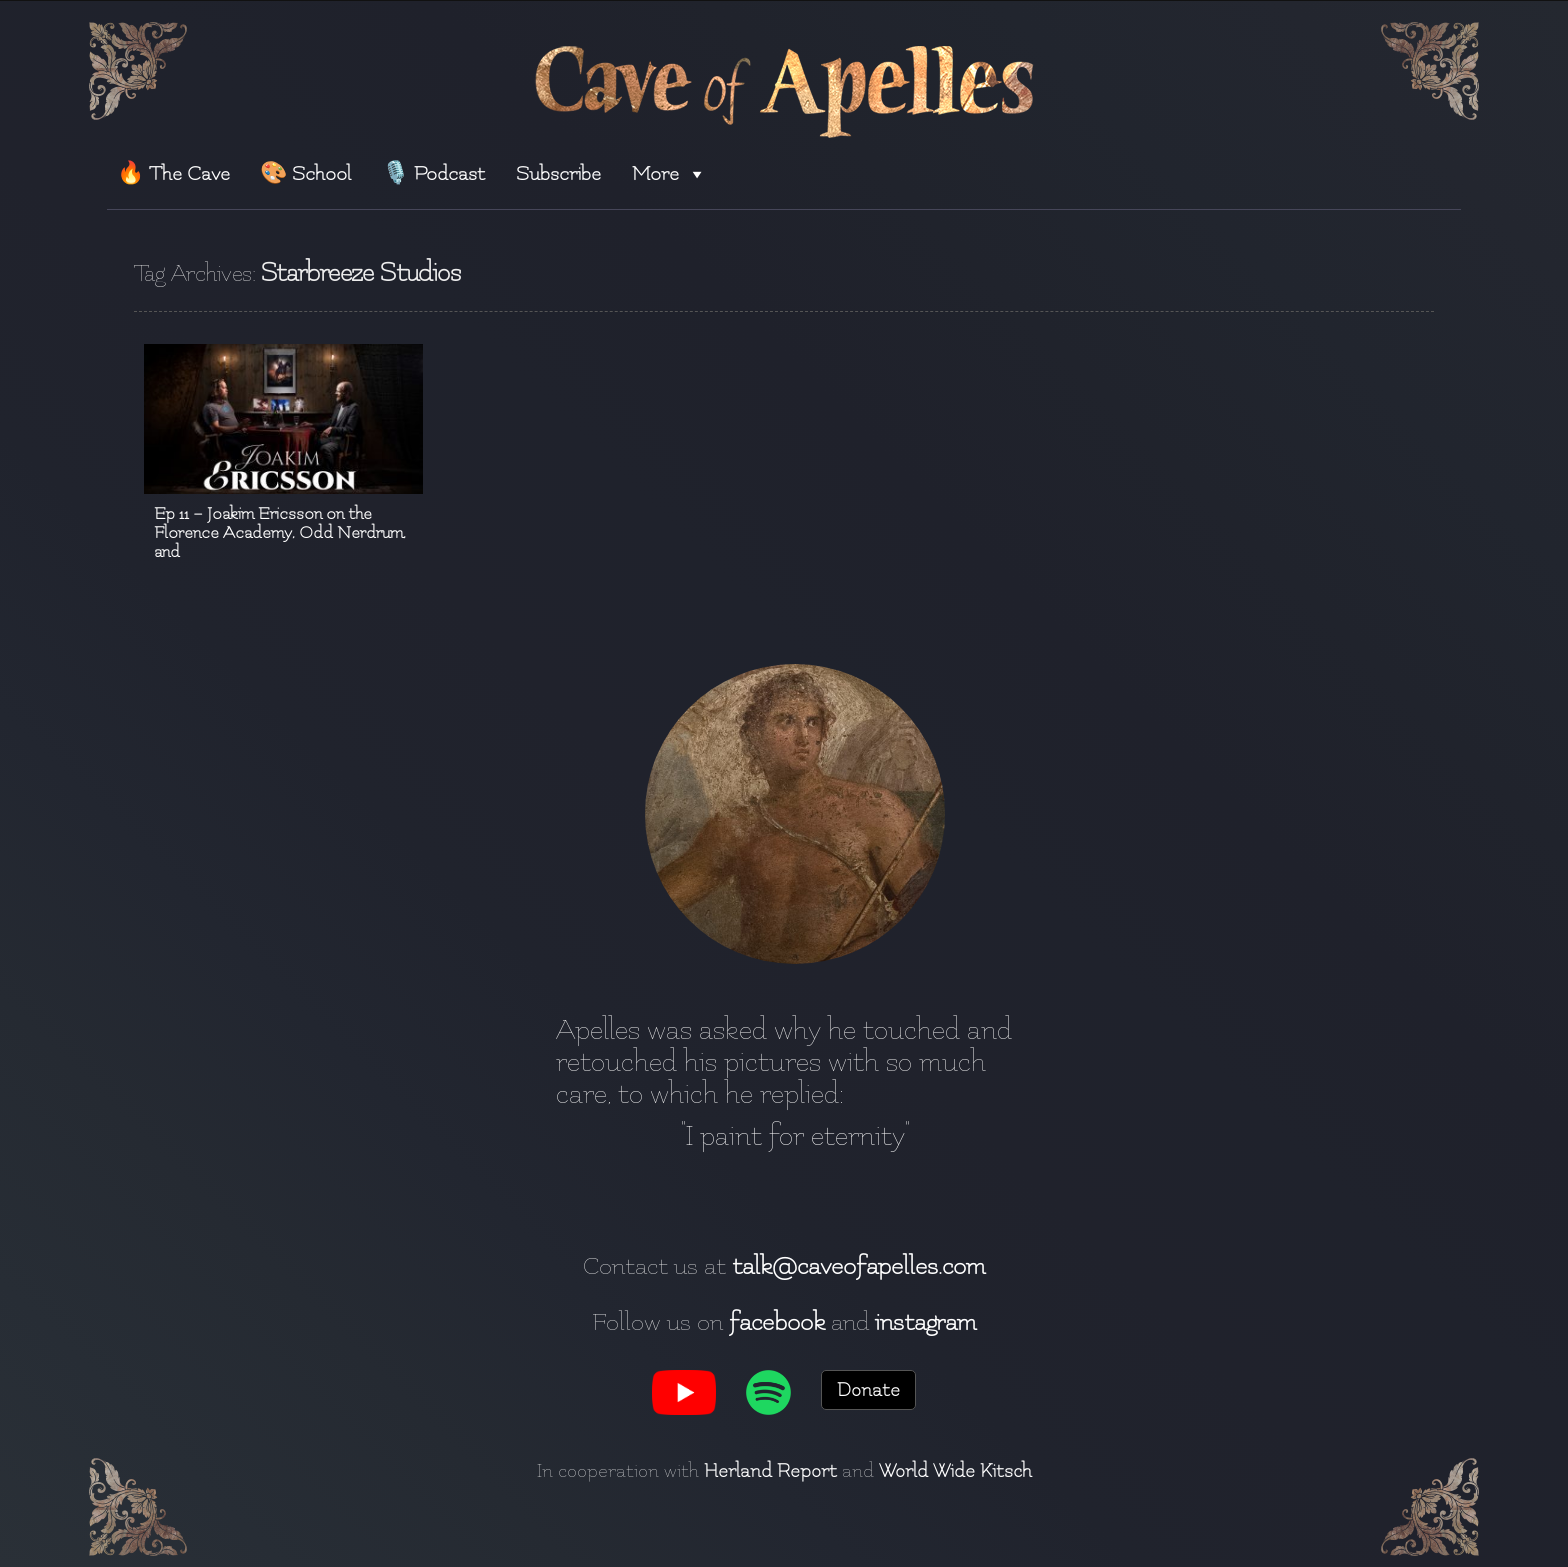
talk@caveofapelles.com (858, 1266)
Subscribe (558, 173)
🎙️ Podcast (433, 173)
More (669, 173)
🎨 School (305, 173)
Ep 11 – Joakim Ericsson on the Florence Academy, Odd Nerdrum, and (280, 532)
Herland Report (770, 1471)
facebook (777, 1322)
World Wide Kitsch (955, 1471)
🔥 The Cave (173, 173)
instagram (925, 1322)
